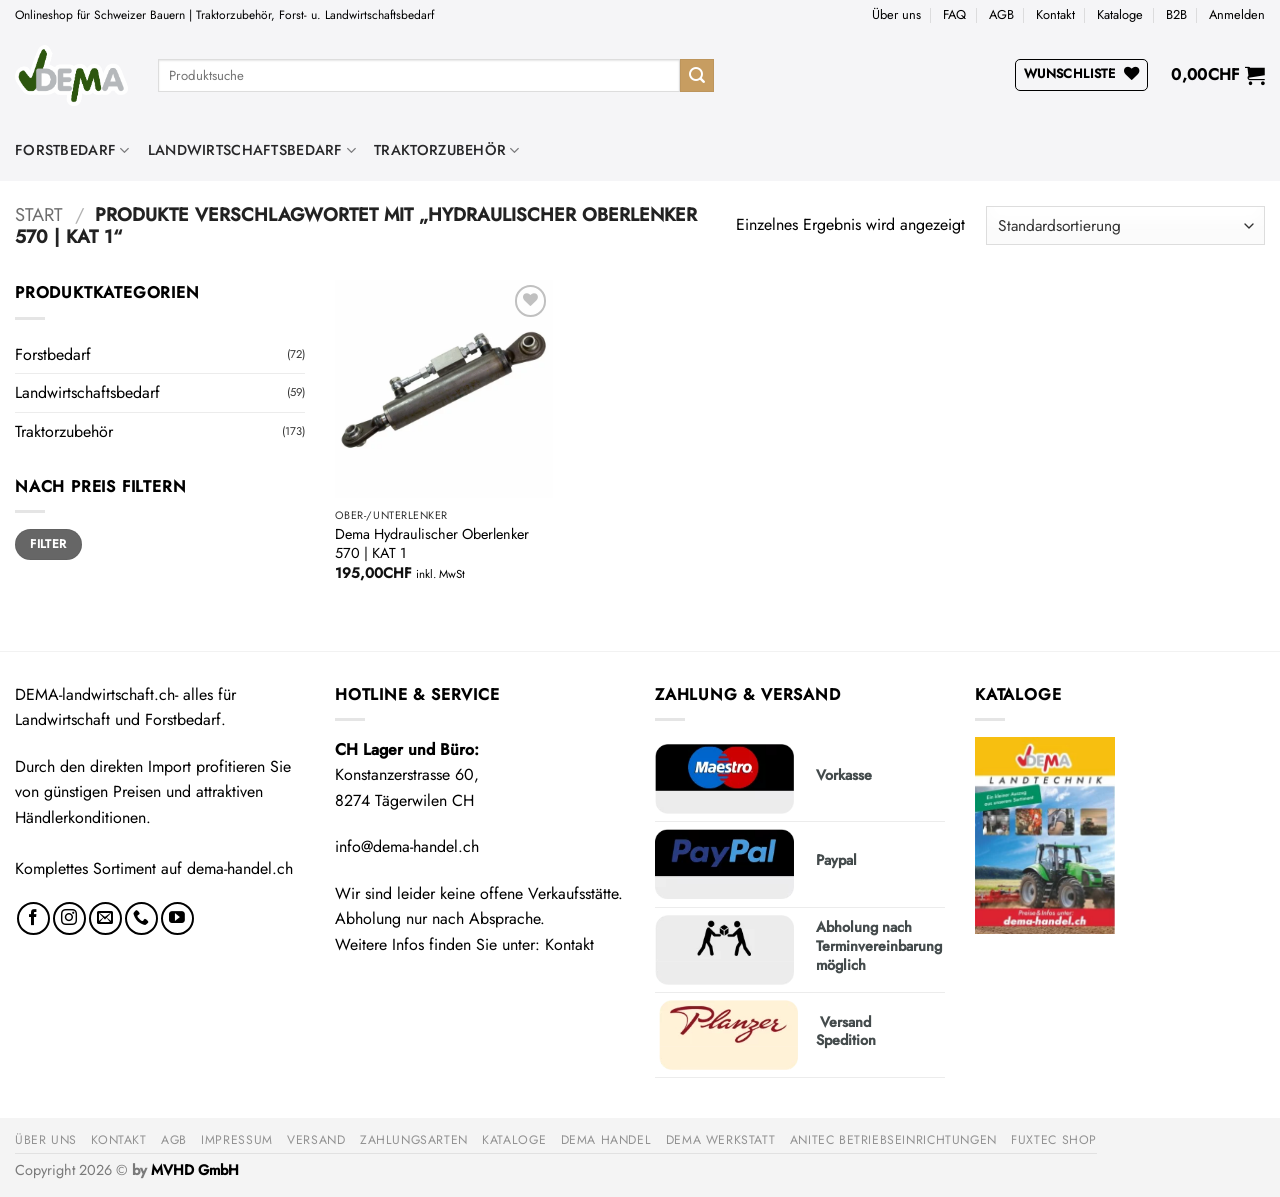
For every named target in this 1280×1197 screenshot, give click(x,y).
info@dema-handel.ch (407, 846)
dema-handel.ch (240, 868)
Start (39, 214)
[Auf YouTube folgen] (177, 918)
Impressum (237, 1140)
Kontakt (1055, 14)
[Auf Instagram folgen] (69, 918)
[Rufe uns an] (141, 918)
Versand (316, 1140)
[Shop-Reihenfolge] (1125, 225)
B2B (1176, 14)
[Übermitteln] (697, 76)
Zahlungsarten (414, 1140)
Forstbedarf (72, 150)
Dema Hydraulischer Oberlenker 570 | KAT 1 (432, 543)
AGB (1001, 14)
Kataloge (1120, 14)
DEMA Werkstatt (721, 1140)
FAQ (954, 14)
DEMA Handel (606, 1140)
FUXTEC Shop (1054, 1140)
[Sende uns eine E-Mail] (105, 918)
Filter (48, 543)
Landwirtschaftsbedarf (252, 150)
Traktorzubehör (447, 150)
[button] (1237, 15)
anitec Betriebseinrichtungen (893, 1140)
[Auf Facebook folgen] (33, 918)
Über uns (896, 14)
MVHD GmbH (195, 1170)
